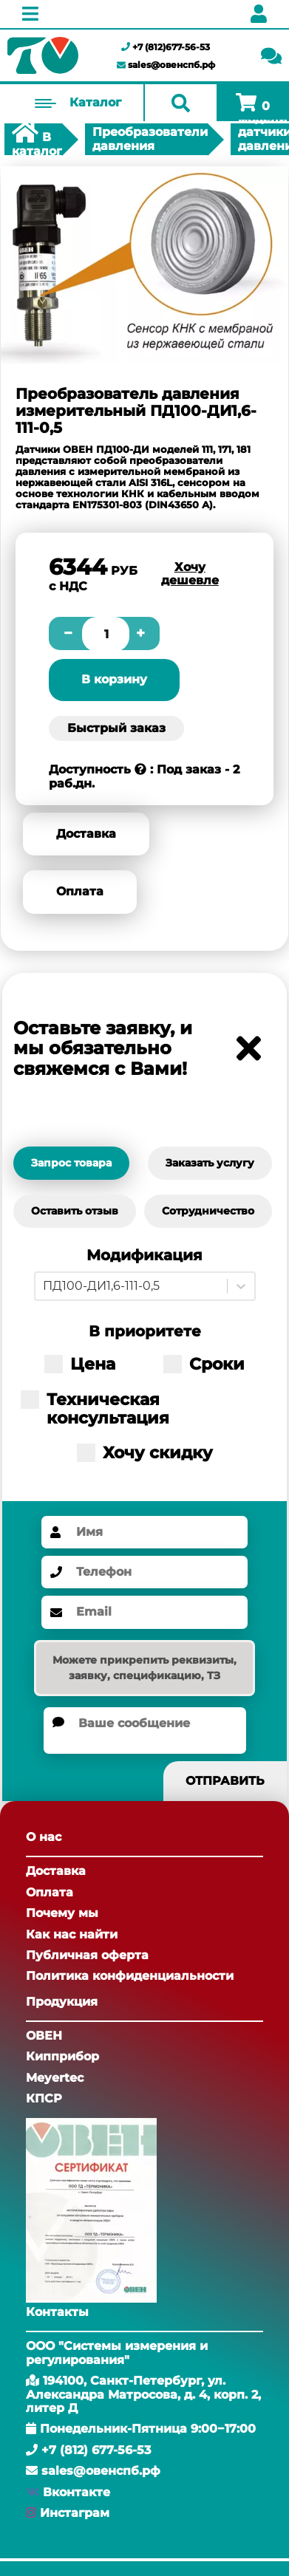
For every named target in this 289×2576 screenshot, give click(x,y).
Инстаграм (74, 2513)
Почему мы (62, 1913)
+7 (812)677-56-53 (165, 46)
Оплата (79, 891)
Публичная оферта (87, 1955)
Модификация (144, 1255)
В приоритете (145, 1331)
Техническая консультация (95, 1409)
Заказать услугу (210, 1162)
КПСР (44, 2098)
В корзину (114, 679)
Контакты (57, 2312)
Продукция (62, 2002)
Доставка (86, 834)
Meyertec (55, 2078)
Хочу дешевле (190, 573)
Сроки (204, 1364)
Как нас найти (72, 1934)
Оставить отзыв (74, 1210)
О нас (43, 1837)
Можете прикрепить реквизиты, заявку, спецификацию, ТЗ (144, 1667)
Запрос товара (71, 1162)
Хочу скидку (145, 1453)
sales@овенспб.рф (166, 64)
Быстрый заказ (116, 728)
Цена (79, 1364)
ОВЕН (44, 2036)
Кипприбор (62, 2056)
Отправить (225, 1781)
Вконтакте (76, 2492)
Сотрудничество (208, 1210)
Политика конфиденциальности (130, 1976)
